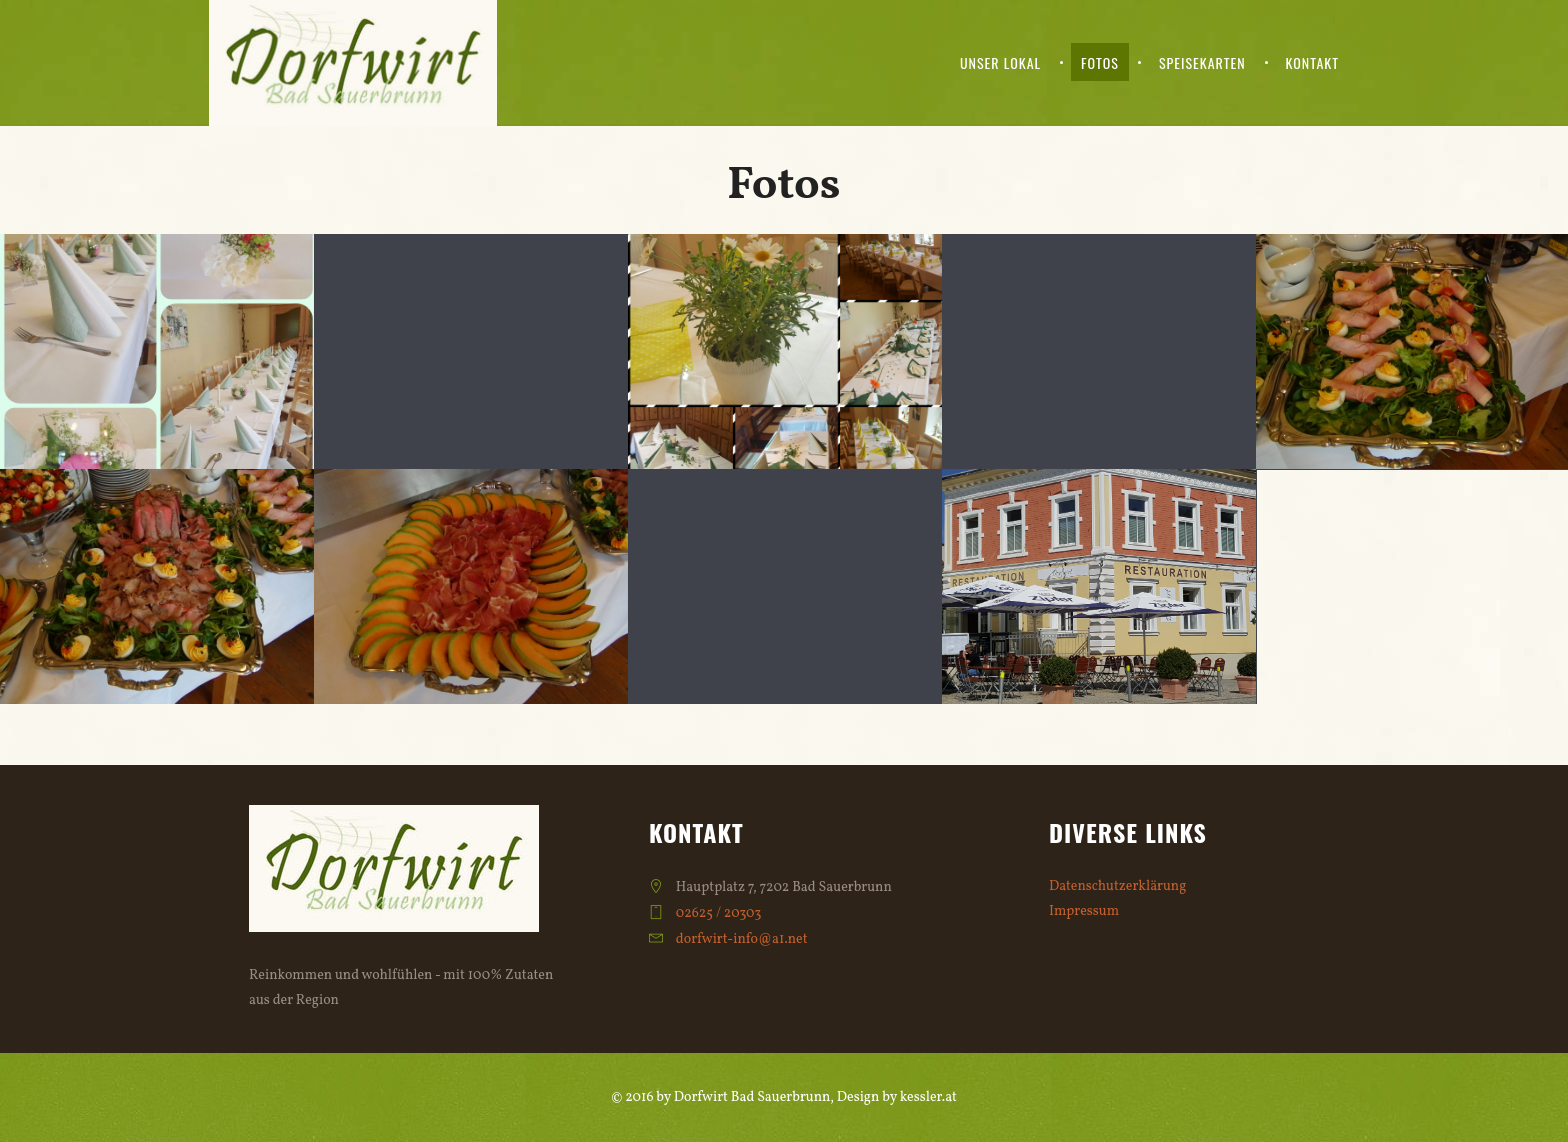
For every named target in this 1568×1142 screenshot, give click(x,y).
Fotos (1100, 62)
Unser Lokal (1000, 62)
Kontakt (1312, 62)
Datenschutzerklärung (1117, 886)
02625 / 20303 (719, 913)
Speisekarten (1202, 62)
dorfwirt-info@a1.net (742, 939)
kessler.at (928, 1097)
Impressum (1084, 911)
